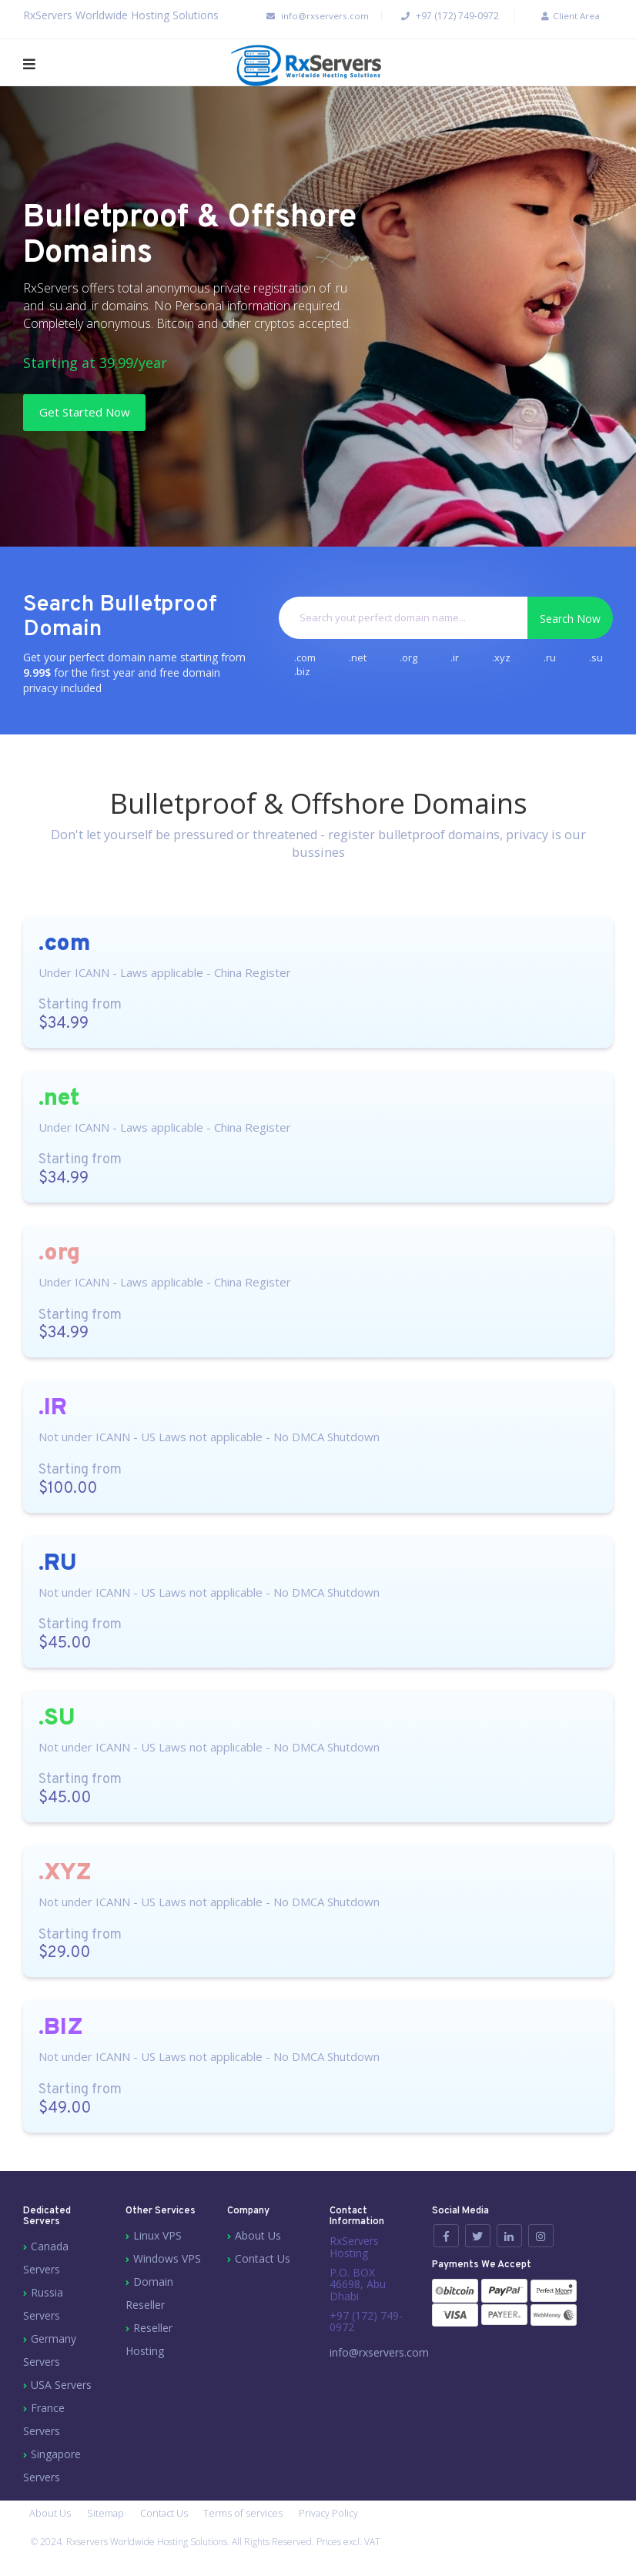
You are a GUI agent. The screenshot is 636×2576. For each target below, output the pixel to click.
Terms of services (258, 2522)
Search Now (570, 621)
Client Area (562, 15)
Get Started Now (101, 413)
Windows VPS (167, 2264)
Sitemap (111, 2522)
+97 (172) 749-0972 (441, 15)
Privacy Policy (350, 2522)
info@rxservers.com (299, 15)
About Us (258, 2241)
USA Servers (61, 2391)
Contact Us (262, 2264)
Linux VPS (157, 2241)
